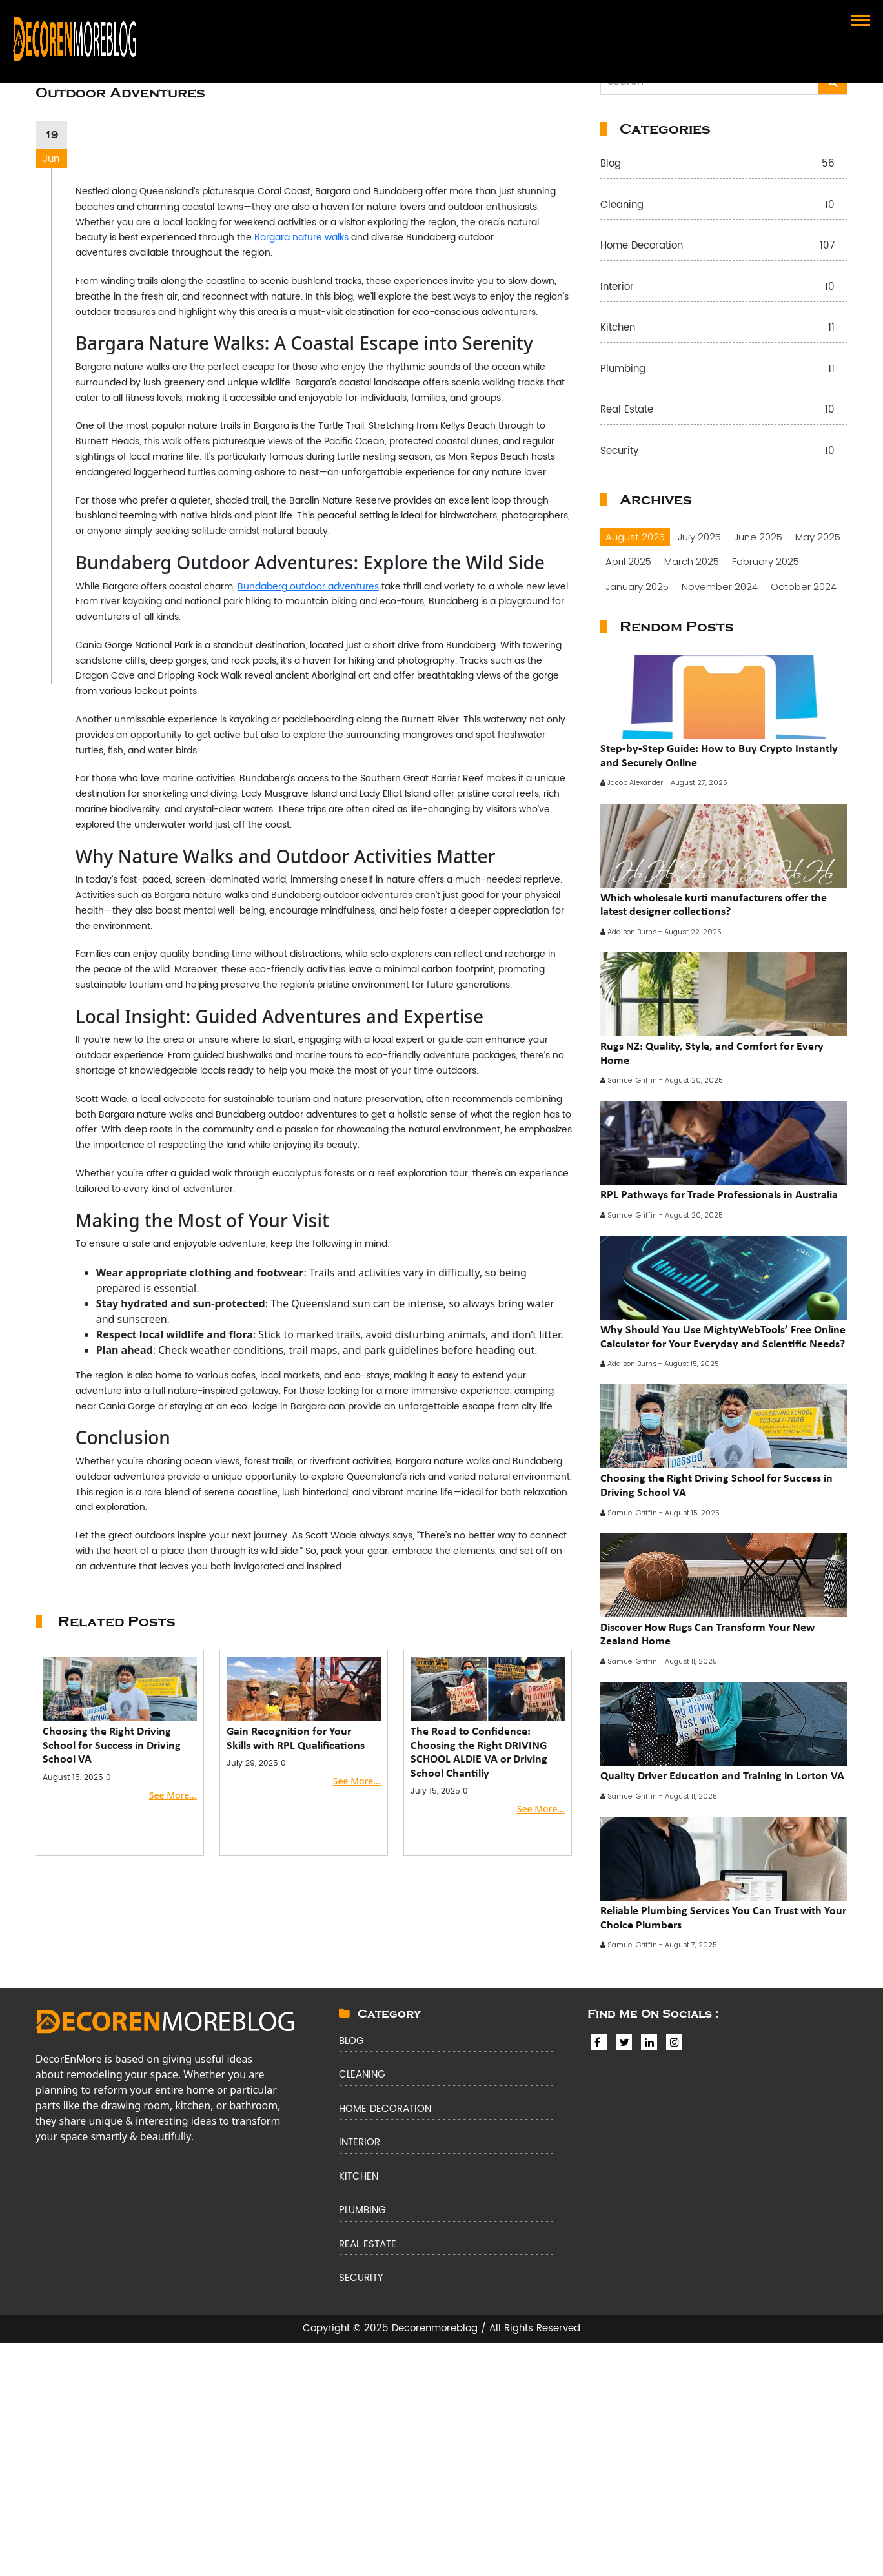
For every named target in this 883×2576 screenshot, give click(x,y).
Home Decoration (724, 246)
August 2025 (635, 537)
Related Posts (117, 1622)
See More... (173, 1795)
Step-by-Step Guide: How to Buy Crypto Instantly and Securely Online (719, 755)
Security (724, 451)
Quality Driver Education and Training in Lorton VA (722, 1775)
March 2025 (691, 561)
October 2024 (804, 586)
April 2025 (628, 561)
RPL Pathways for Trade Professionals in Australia (719, 1194)
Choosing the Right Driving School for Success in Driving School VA (112, 1745)
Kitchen (724, 328)
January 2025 (637, 586)
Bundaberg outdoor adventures (308, 586)
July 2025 (699, 537)
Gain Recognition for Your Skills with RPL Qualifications (296, 1738)
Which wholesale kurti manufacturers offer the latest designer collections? (713, 904)
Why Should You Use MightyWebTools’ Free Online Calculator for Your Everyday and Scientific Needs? (723, 1336)
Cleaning (724, 205)
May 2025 (817, 537)
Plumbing (724, 369)
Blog (724, 164)
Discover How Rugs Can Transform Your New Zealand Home (707, 1634)
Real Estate (724, 410)
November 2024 (720, 586)
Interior (724, 287)
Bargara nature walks (301, 237)
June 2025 (758, 537)
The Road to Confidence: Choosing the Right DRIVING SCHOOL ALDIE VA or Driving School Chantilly (479, 1752)
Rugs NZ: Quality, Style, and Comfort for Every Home (712, 1053)
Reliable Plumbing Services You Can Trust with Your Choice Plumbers (723, 1917)
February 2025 (765, 561)
